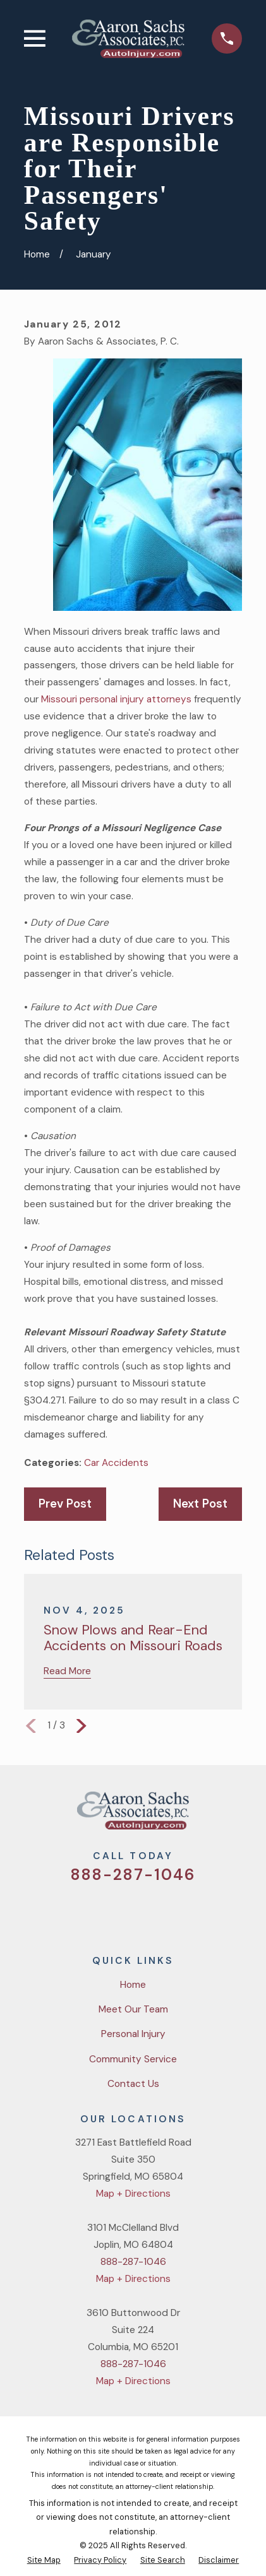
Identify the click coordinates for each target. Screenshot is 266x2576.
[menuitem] (44, 2560)
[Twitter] (87, 1912)
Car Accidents (116, 1462)
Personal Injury (133, 2034)
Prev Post (65, 1503)
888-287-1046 (133, 1875)
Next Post (200, 1503)
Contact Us (133, 2083)
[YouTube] (148, 1912)
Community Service (133, 2059)
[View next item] (81, 1726)
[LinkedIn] (179, 1912)
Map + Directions (133, 2193)
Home (133, 1984)
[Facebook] (117, 1912)
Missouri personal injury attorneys (116, 699)
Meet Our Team (133, 2009)
